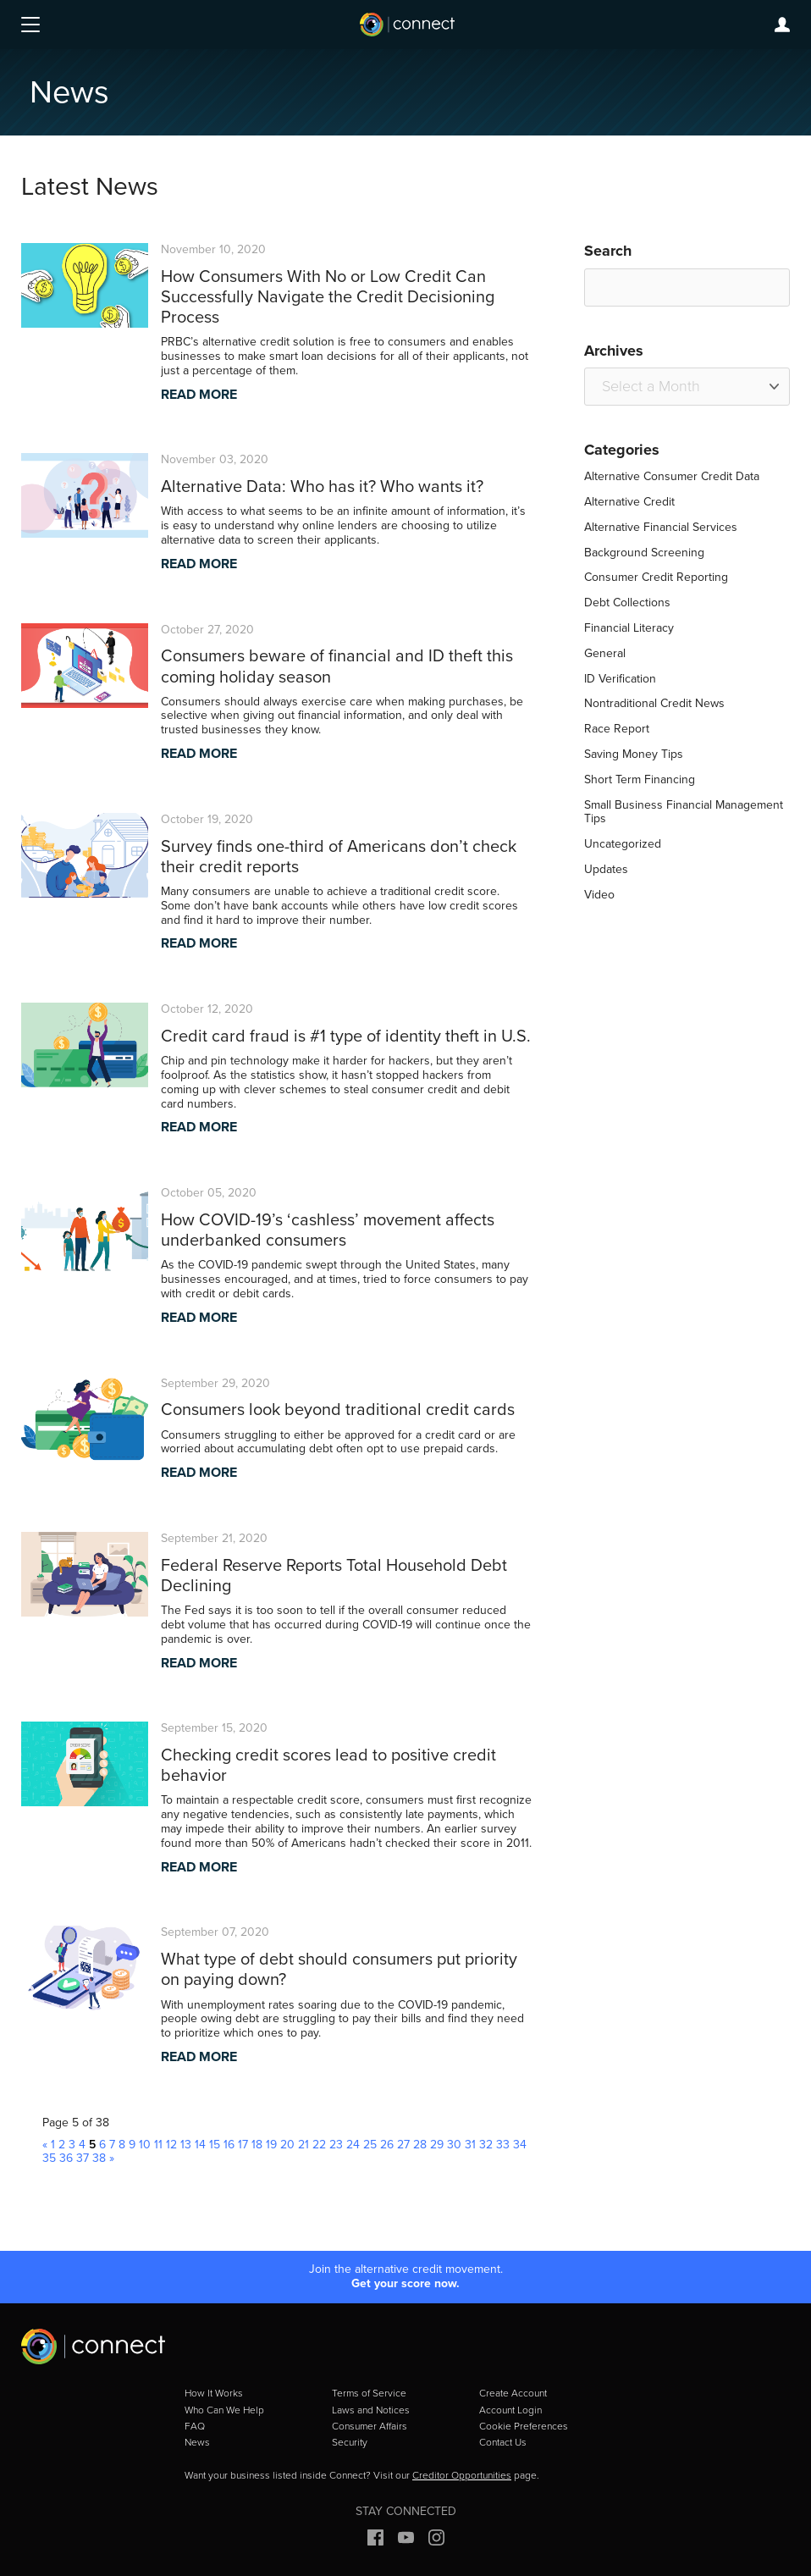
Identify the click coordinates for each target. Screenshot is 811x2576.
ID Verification (620, 679)
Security (349, 2442)
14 (200, 2144)
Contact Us (503, 2442)
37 (82, 2158)
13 (185, 2144)
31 (470, 2144)
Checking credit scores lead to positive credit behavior (328, 1765)
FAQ (195, 2426)
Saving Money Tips (633, 754)
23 (336, 2144)
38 (99, 2158)
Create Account (513, 2393)
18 (256, 2144)
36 (66, 2158)
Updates (606, 869)
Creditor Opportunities (461, 2475)
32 (486, 2144)
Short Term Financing (639, 779)
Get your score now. (405, 2284)
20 (287, 2144)
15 (214, 2144)
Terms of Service (369, 2393)
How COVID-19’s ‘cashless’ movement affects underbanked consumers (327, 1229)
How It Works (214, 2393)
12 (171, 2144)
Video (599, 895)
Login (782, 24)
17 (243, 2144)
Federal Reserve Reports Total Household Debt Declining (334, 1575)
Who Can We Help (224, 2410)
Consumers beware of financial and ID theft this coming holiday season (337, 665)
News (197, 2442)
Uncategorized (622, 844)
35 (49, 2158)
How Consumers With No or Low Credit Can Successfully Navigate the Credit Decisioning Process (327, 296)
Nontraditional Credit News (654, 703)
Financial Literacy (629, 628)
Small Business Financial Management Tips (683, 812)
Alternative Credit (629, 502)
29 (437, 2144)
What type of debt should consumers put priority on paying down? (339, 1969)
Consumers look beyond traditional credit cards (338, 1409)
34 (520, 2144)
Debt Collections (627, 602)
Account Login (510, 2410)
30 (454, 2144)
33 (503, 2144)
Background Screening (644, 552)
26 (387, 2144)
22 (319, 2144)
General (605, 653)
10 (145, 2144)
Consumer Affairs (369, 2426)
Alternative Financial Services (660, 527)
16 (228, 2144)
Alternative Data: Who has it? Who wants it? (322, 486)
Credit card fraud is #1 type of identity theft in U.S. (346, 1035)
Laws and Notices (371, 2410)
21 (303, 2144)
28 (420, 2144)
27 (403, 2144)
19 (271, 2144)
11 (158, 2144)
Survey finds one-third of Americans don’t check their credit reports (338, 856)
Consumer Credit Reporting (656, 577)
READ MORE (199, 394)
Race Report (616, 729)
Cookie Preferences (523, 2426)
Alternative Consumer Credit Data (671, 476)
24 (353, 2144)
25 (370, 2144)
